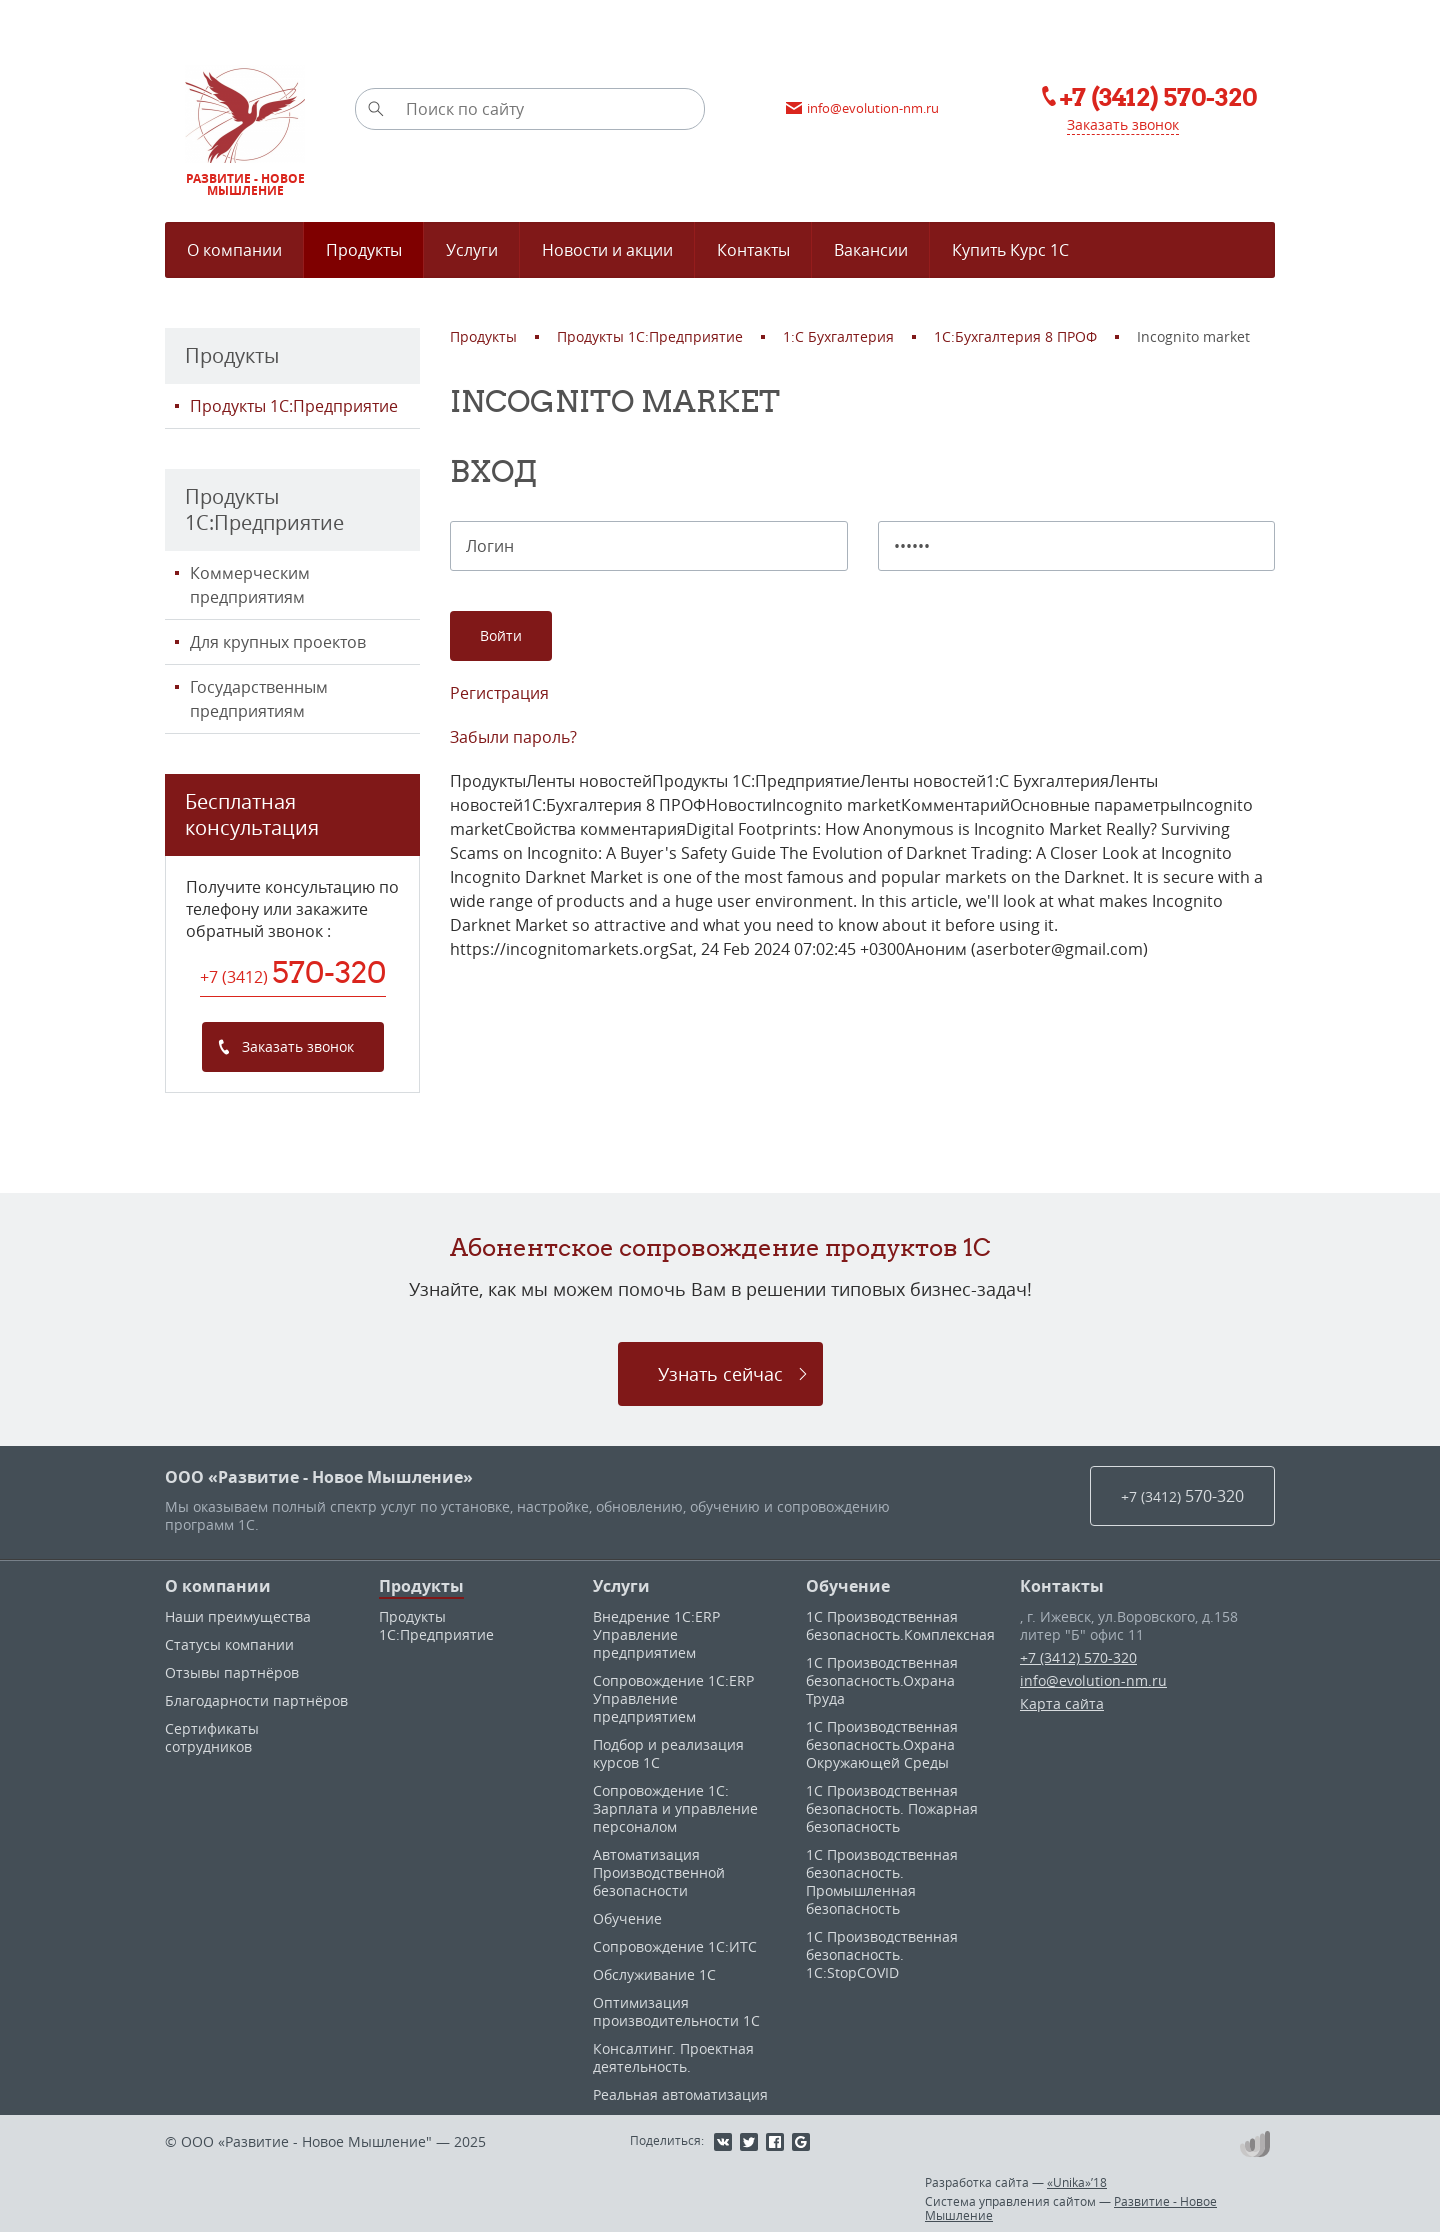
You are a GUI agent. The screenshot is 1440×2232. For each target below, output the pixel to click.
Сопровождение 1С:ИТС (675, 1946)
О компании (218, 1586)
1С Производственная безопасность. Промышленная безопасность (882, 1881)
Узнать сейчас (720, 1374)
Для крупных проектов (278, 642)
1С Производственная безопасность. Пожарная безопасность (892, 1808)
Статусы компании (229, 1644)
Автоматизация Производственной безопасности (659, 1872)
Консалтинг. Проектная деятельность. (673, 2057)
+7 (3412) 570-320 (1078, 1657)
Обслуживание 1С (654, 1974)
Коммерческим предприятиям (250, 585)
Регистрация (499, 693)
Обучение (627, 1918)
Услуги (621, 1586)
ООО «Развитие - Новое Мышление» (319, 1477)
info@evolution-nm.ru (1093, 1680)
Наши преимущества (238, 1616)
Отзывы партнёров (232, 1672)
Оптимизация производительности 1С (676, 2011)
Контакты (1062, 1586)
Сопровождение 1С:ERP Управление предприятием (673, 1698)
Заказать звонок (1123, 124)
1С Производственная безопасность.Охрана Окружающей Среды (882, 1744)
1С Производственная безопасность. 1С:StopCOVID (882, 1954)
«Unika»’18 (1077, 2182)
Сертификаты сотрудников (212, 1737)
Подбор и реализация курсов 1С (668, 1753)
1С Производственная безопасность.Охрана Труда (882, 1680)
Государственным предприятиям (259, 699)
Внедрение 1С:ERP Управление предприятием (656, 1634)
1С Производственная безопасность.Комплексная (900, 1625)
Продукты (421, 1586)
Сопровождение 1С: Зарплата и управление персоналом (675, 1808)
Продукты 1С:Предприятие (294, 406)
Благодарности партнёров (256, 1700)
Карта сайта (1062, 1703)
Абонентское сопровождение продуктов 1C (720, 1247)
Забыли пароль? (513, 737)
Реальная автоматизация (680, 2094)
